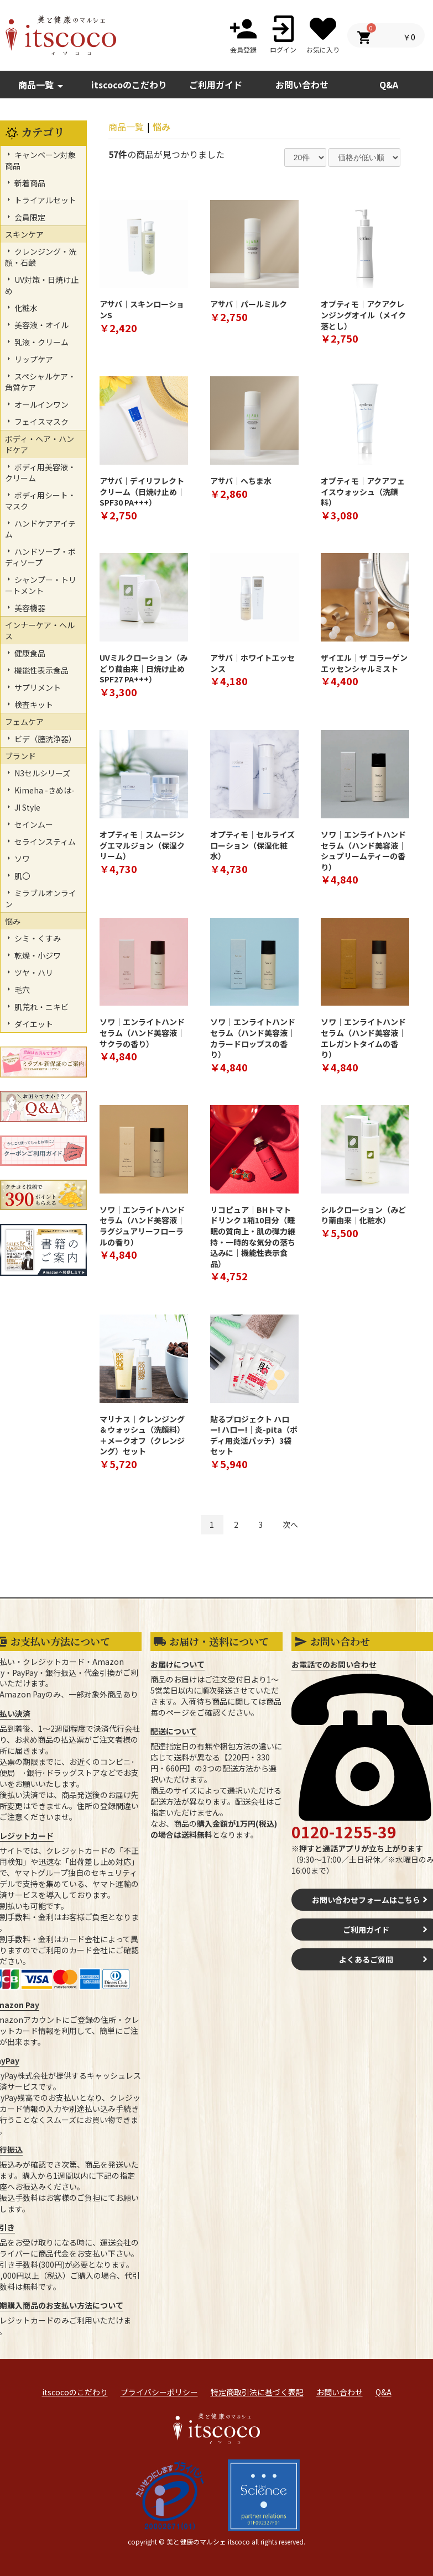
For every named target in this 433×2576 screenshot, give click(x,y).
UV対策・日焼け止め (42, 285)
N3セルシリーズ (41, 773)
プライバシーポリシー (159, 2392)
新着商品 (29, 182)
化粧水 (25, 307)
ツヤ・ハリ (33, 972)
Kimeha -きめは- (44, 790)
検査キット (33, 704)
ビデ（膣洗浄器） (44, 738)
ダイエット (33, 1023)
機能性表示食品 (41, 670)
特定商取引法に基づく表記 (257, 2392)
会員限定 (29, 217)
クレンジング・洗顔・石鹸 (40, 257)
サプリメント (37, 687)
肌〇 (21, 875)
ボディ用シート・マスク (40, 501)
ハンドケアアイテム (40, 529)
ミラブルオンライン (40, 898)
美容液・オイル (41, 324)
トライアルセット (44, 200)
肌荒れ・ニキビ (41, 1006)
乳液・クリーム (41, 342)
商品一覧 (42, 85)
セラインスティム (44, 841)
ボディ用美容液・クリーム (40, 472)
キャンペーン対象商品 (40, 160)
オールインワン (41, 404)
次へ (290, 1524)
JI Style (26, 807)
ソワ (21, 858)
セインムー (33, 824)
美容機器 (29, 607)
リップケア (33, 359)
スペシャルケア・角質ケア (40, 382)
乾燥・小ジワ (37, 955)
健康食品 (29, 653)
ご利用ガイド (215, 84)
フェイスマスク (41, 421)
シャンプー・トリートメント (40, 585)
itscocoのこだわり (129, 84)
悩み (161, 126)
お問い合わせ (339, 2392)
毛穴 (21, 989)
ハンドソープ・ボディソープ (40, 557)
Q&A (383, 2392)
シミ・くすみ (37, 938)
